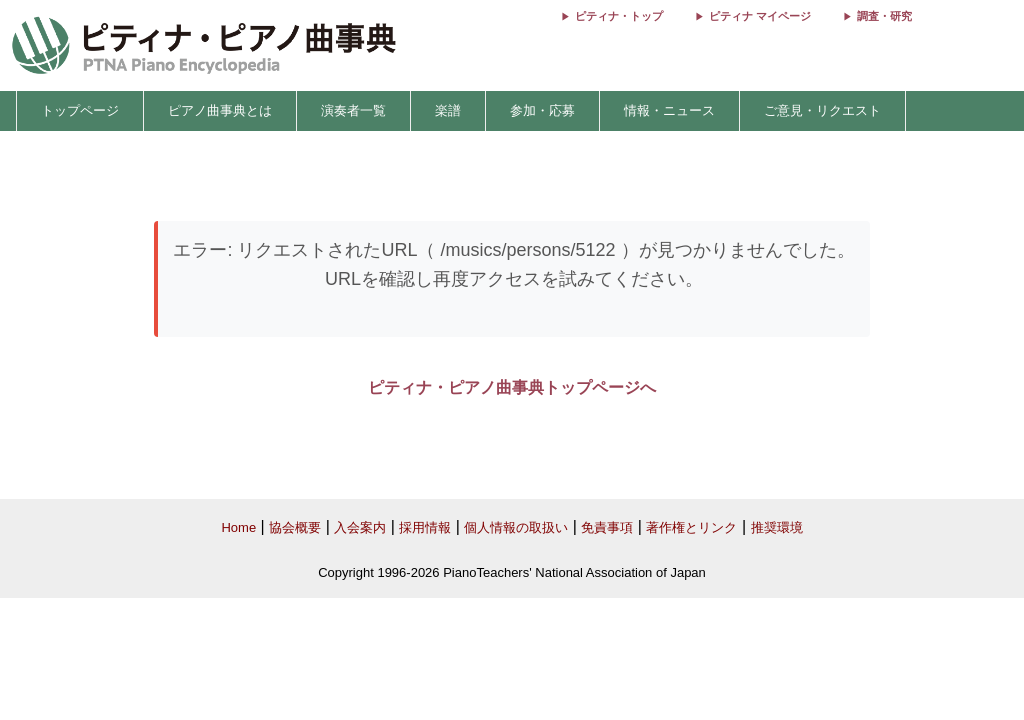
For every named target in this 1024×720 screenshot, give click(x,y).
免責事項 (607, 527)
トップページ (80, 110)
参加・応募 (542, 110)
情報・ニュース (669, 110)
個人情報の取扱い (516, 527)
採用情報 (425, 527)
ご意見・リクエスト (822, 110)
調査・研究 (884, 16)
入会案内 (360, 527)
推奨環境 (777, 527)
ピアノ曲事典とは (220, 110)
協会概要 (295, 527)
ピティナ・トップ (619, 16)
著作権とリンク (691, 527)
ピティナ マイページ (760, 16)
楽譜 (448, 110)
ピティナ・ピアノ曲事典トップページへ (512, 387)
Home (238, 527)
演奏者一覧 (353, 110)
